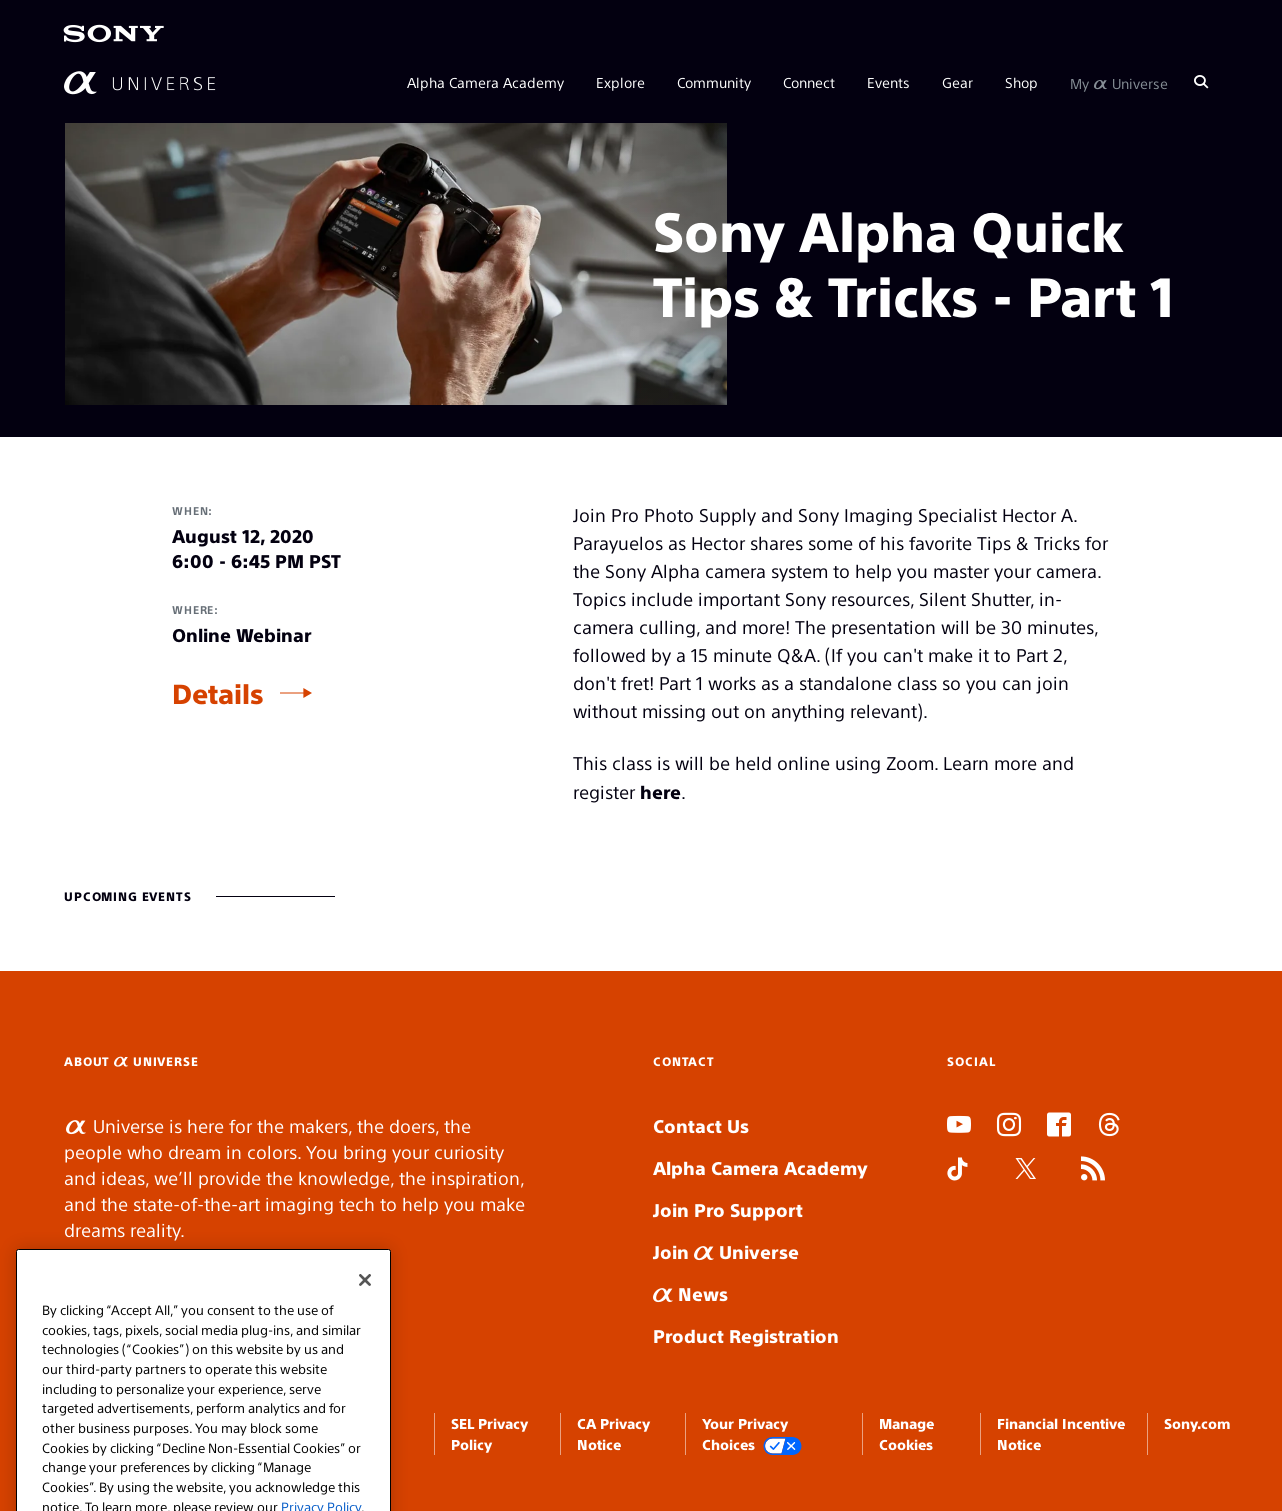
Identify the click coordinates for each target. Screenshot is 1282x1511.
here (660, 791)
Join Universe (726, 1251)
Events (888, 82)
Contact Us (701, 1125)
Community (714, 82)
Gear (957, 82)
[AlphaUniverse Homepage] (139, 82)
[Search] (1201, 82)
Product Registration (746, 1335)
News (690, 1293)
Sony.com (1197, 1423)
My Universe (1119, 82)
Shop (1021, 82)
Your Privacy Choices (752, 1434)
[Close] (365, 1305)
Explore (620, 82)
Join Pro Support (728, 1209)
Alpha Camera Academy (485, 82)
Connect (809, 82)
